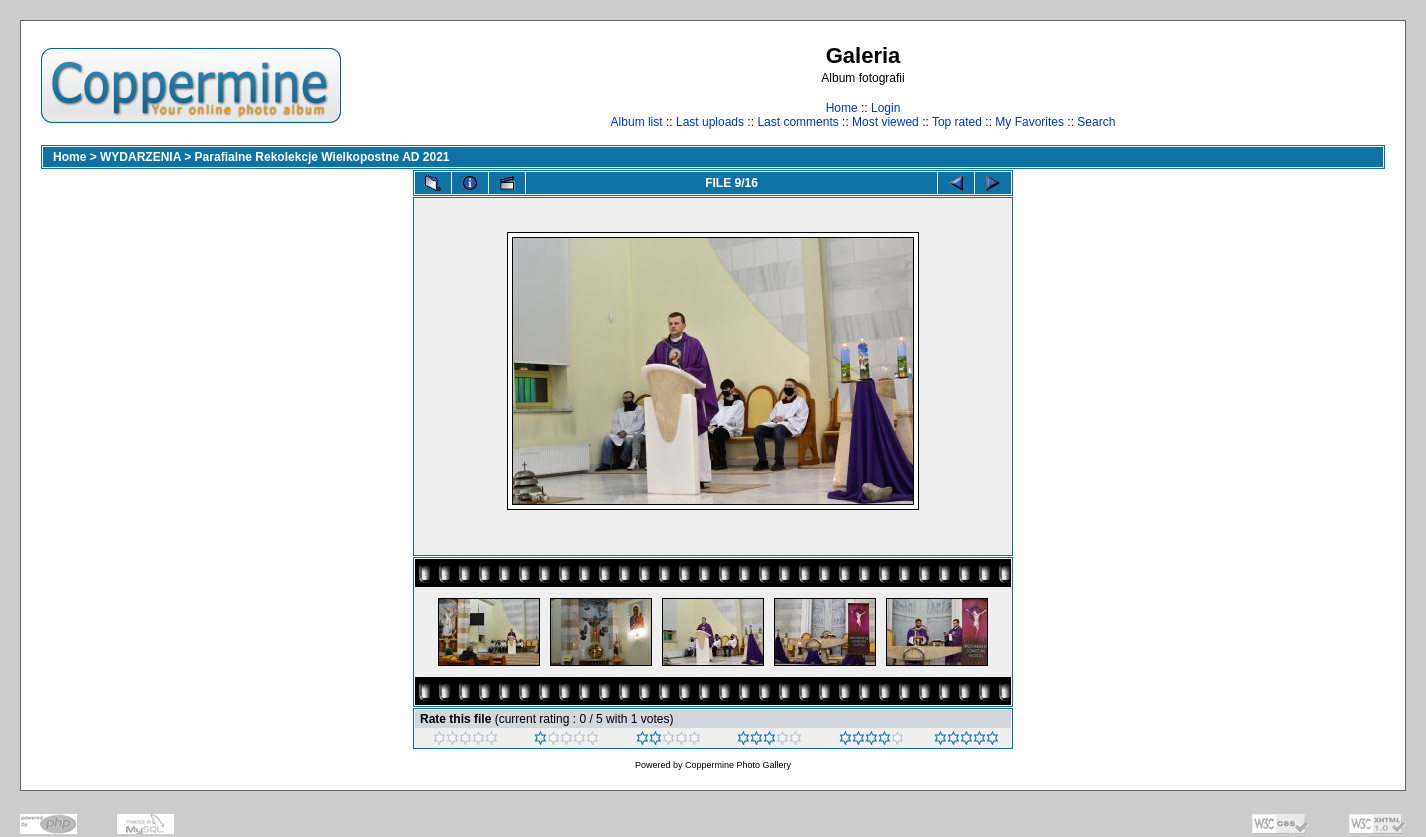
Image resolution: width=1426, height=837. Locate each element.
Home (842, 108)
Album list (637, 122)
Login (885, 108)
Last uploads (710, 122)
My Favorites (1029, 122)
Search (1096, 122)
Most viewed (885, 122)
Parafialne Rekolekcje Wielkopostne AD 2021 (322, 157)
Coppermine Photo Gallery (738, 765)
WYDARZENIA (140, 157)
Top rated (957, 122)
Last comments (797, 122)
